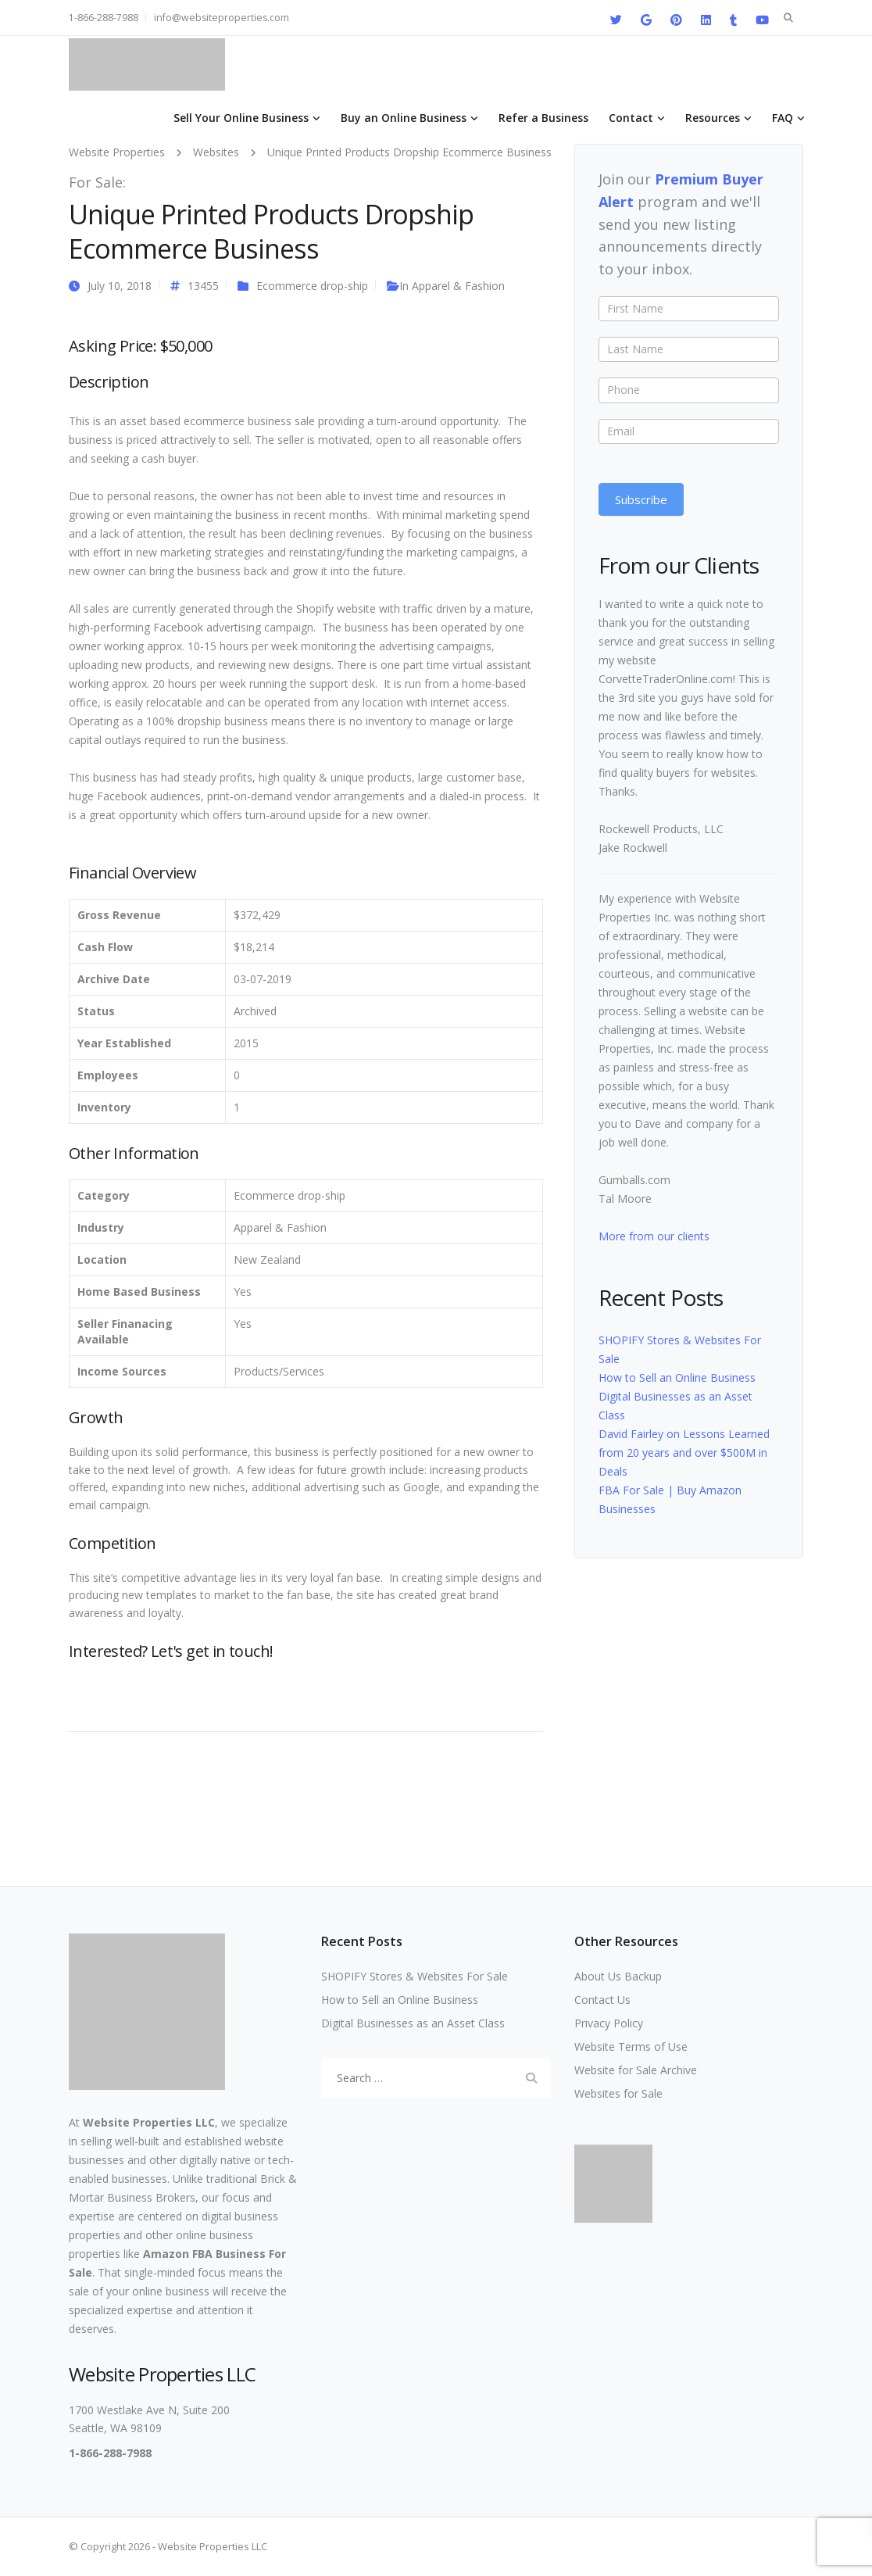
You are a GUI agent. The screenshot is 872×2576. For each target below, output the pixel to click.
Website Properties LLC (149, 2122)
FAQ (782, 117)
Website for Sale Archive (635, 2070)
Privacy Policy (608, 2023)
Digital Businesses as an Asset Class (413, 2023)
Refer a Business (543, 117)
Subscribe (641, 499)
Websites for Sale (618, 2093)
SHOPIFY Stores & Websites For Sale (414, 1976)
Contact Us (602, 1999)
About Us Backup (618, 1976)
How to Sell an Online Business (677, 1377)
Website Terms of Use (631, 2046)
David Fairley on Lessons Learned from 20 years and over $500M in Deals (684, 1452)
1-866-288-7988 (103, 17)
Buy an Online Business (403, 117)
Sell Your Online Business (241, 117)
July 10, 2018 (120, 285)
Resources (712, 117)
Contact (631, 117)
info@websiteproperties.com (221, 17)
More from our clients (654, 1236)
